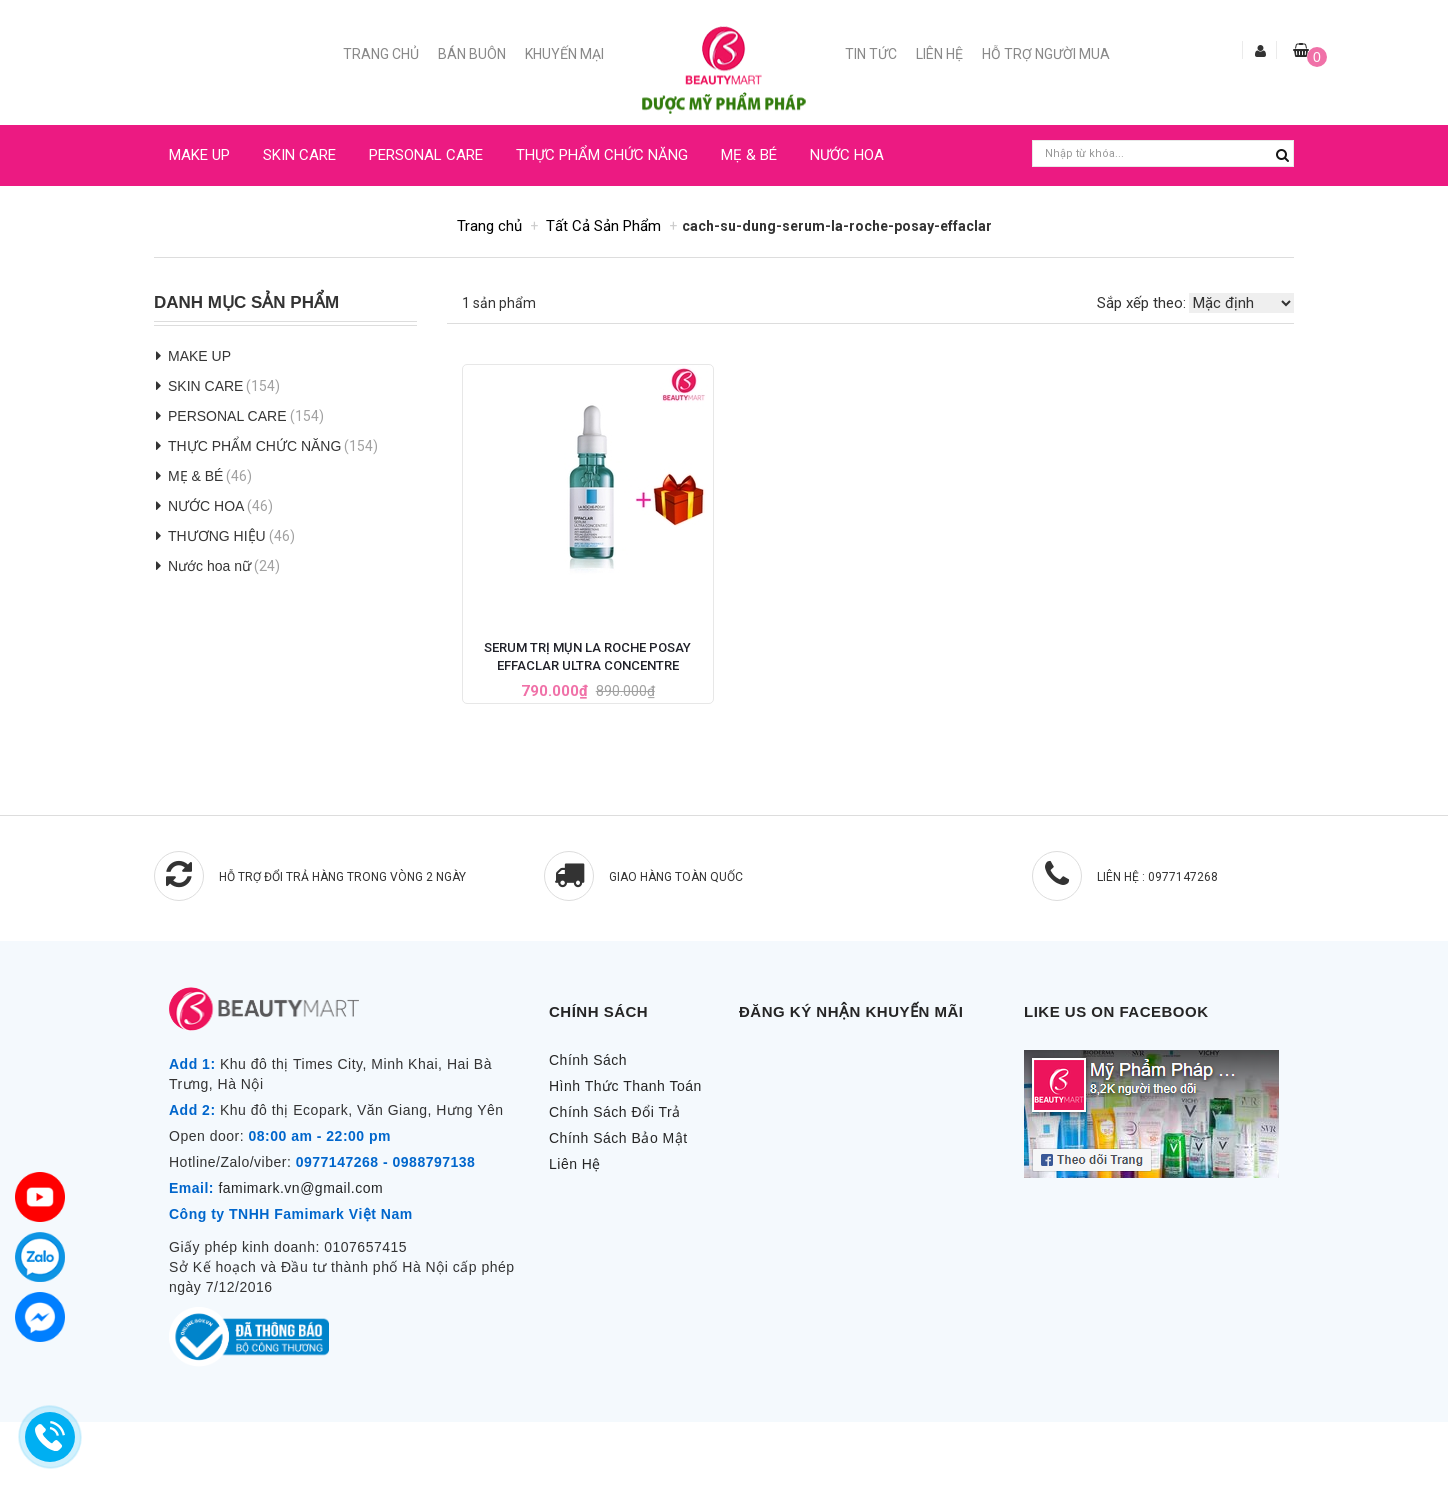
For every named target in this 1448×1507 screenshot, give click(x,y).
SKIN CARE (299, 155)
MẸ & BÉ (749, 155)
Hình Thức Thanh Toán (625, 1086)
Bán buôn (472, 54)
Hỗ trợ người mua (1046, 54)
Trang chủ (381, 54)
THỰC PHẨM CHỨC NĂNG (602, 155)
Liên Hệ (939, 54)
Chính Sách (588, 1060)
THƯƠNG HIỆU (217, 536)
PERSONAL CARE (426, 155)
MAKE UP (199, 155)
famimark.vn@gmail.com (300, 1188)
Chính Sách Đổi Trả (615, 1112)
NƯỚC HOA (847, 155)
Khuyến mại (564, 54)
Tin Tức (871, 54)
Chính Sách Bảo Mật (618, 1138)
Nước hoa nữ (209, 566)
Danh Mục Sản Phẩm (246, 303)
